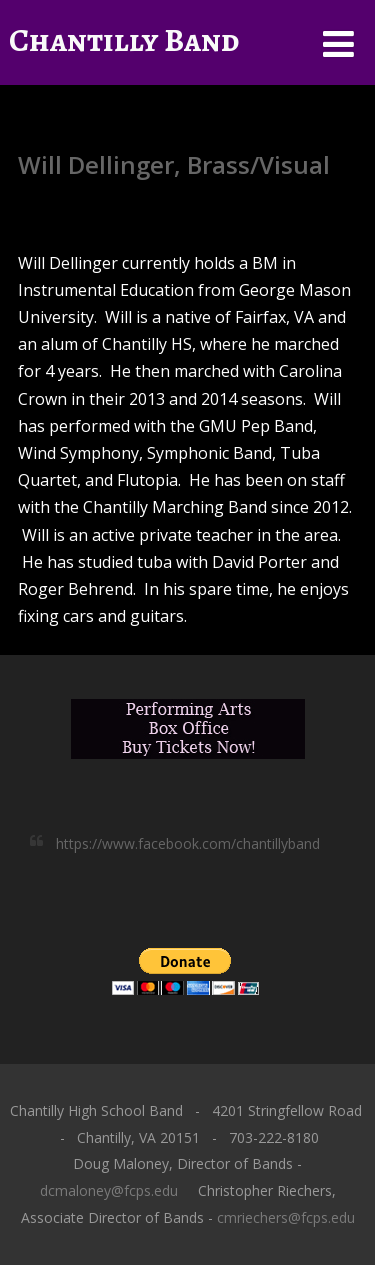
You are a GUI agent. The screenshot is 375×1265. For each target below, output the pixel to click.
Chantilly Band (124, 40)
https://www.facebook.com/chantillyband (188, 843)
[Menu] (338, 43)
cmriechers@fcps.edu (286, 1217)
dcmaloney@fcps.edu (109, 1190)
